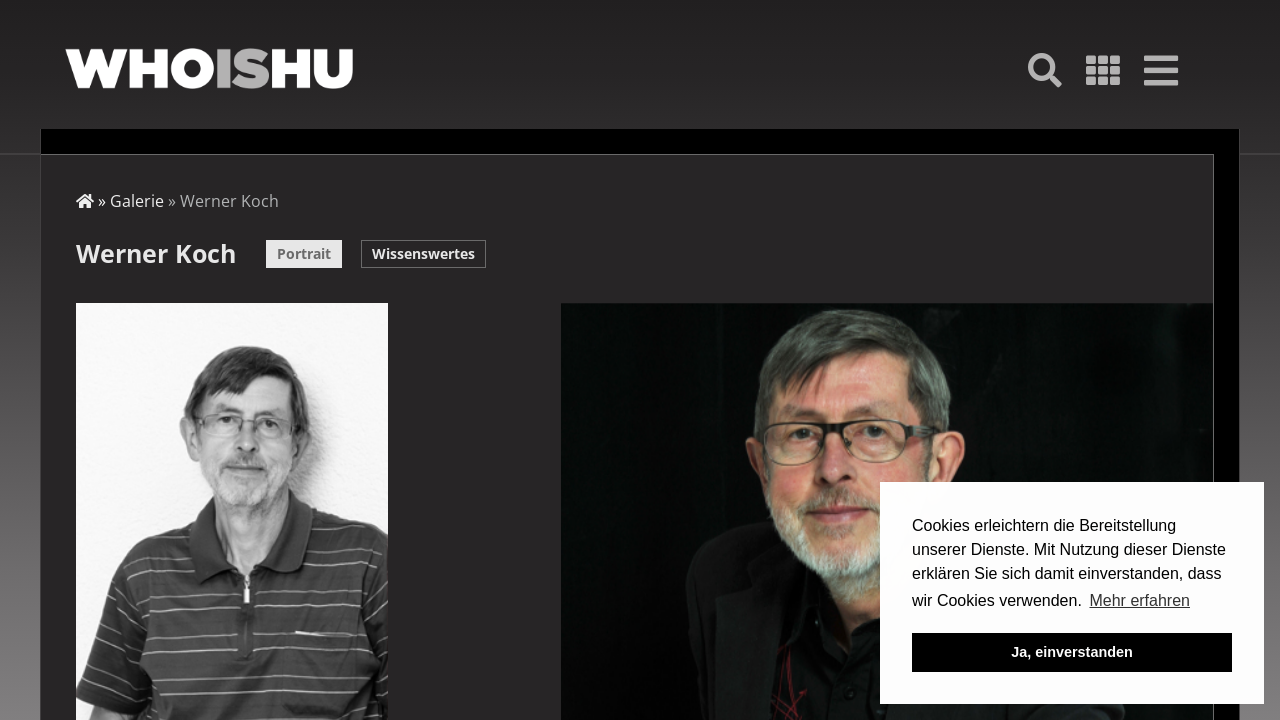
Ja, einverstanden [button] (1072, 652)
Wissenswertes (423, 253)
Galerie (137, 201)
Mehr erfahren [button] (1139, 600)
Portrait (304, 253)
